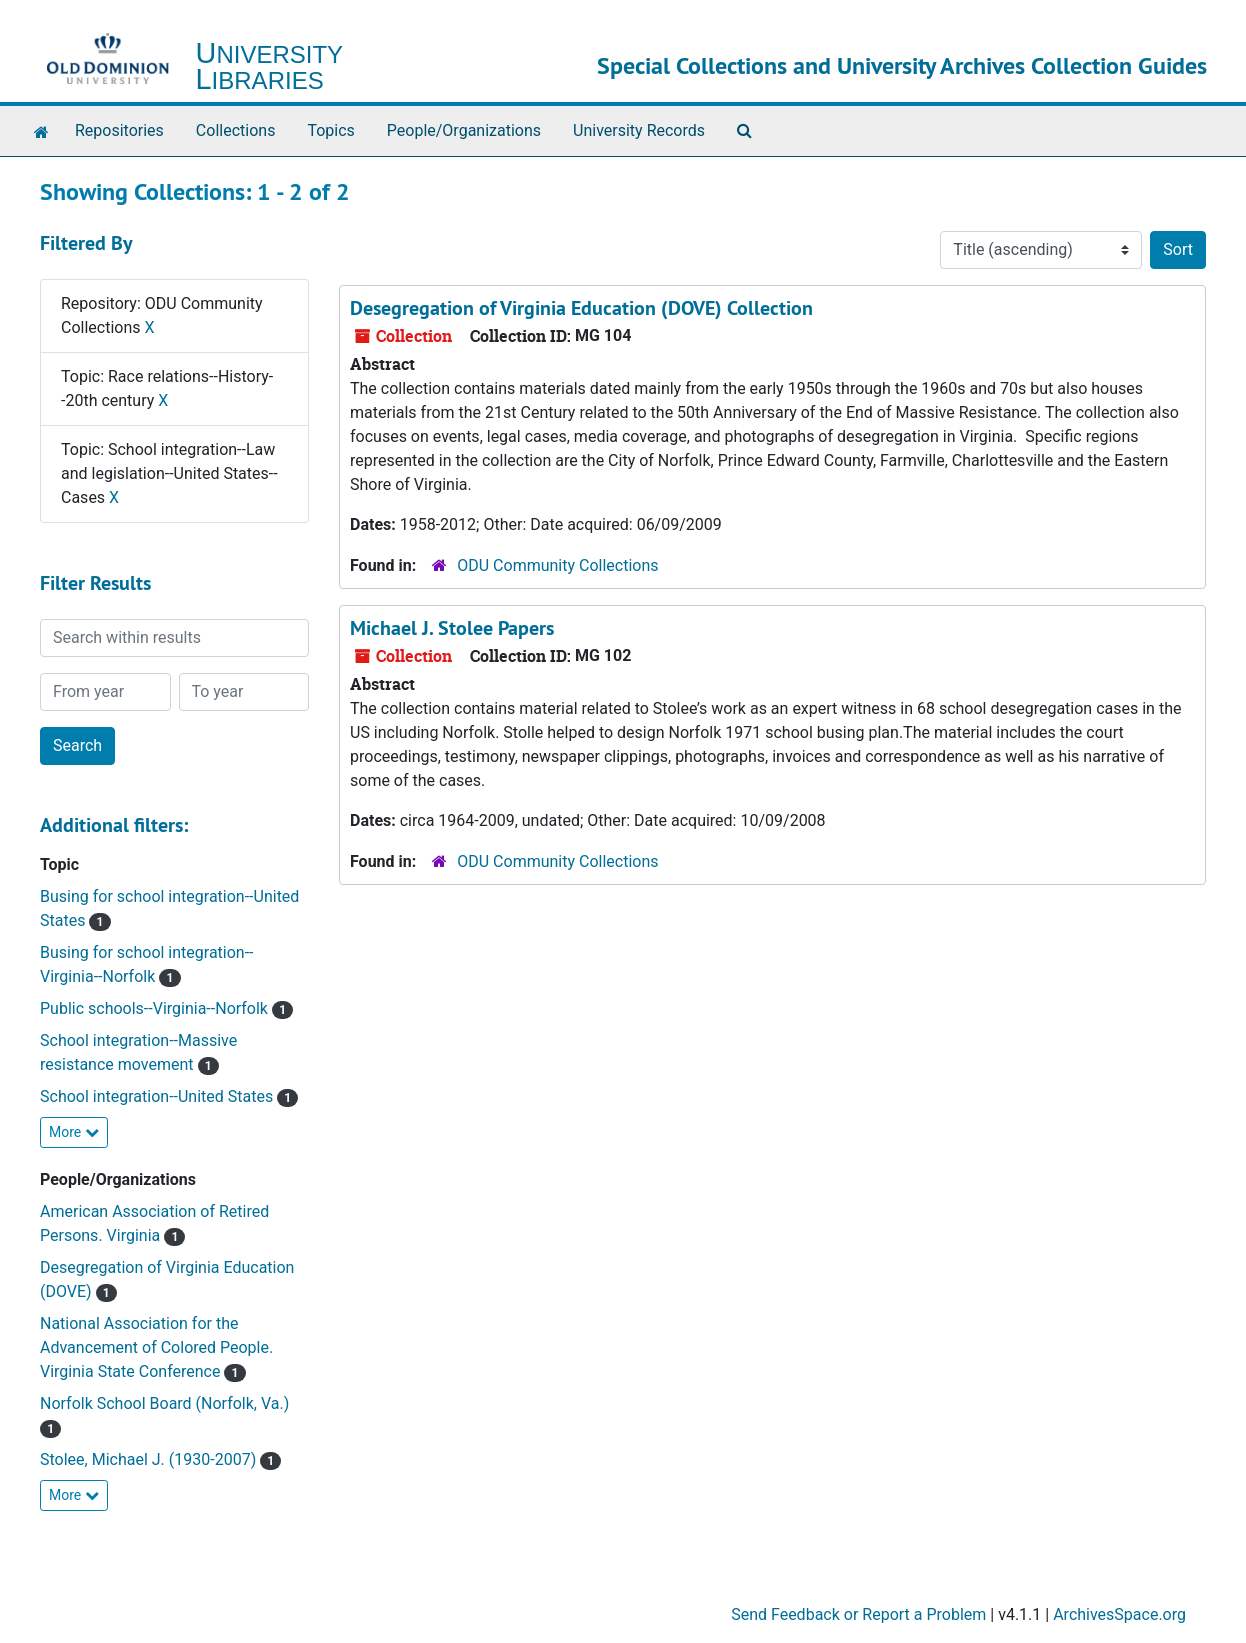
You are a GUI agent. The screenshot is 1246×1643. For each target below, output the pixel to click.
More (74, 1132)
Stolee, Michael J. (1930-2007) (150, 1459)
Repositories (119, 130)
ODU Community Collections (557, 565)
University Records (639, 130)
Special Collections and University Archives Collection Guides (902, 65)
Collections (236, 130)
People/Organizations (464, 130)
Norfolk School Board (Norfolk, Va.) (164, 1403)
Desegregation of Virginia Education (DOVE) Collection (581, 308)
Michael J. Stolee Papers (452, 628)
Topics (330, 130)
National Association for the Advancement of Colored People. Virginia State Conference (156, 1347)
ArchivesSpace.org (1119, 1614)
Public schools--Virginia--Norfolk (156, 1008)
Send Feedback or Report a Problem (858, 1614)
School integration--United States (158, 1096)
